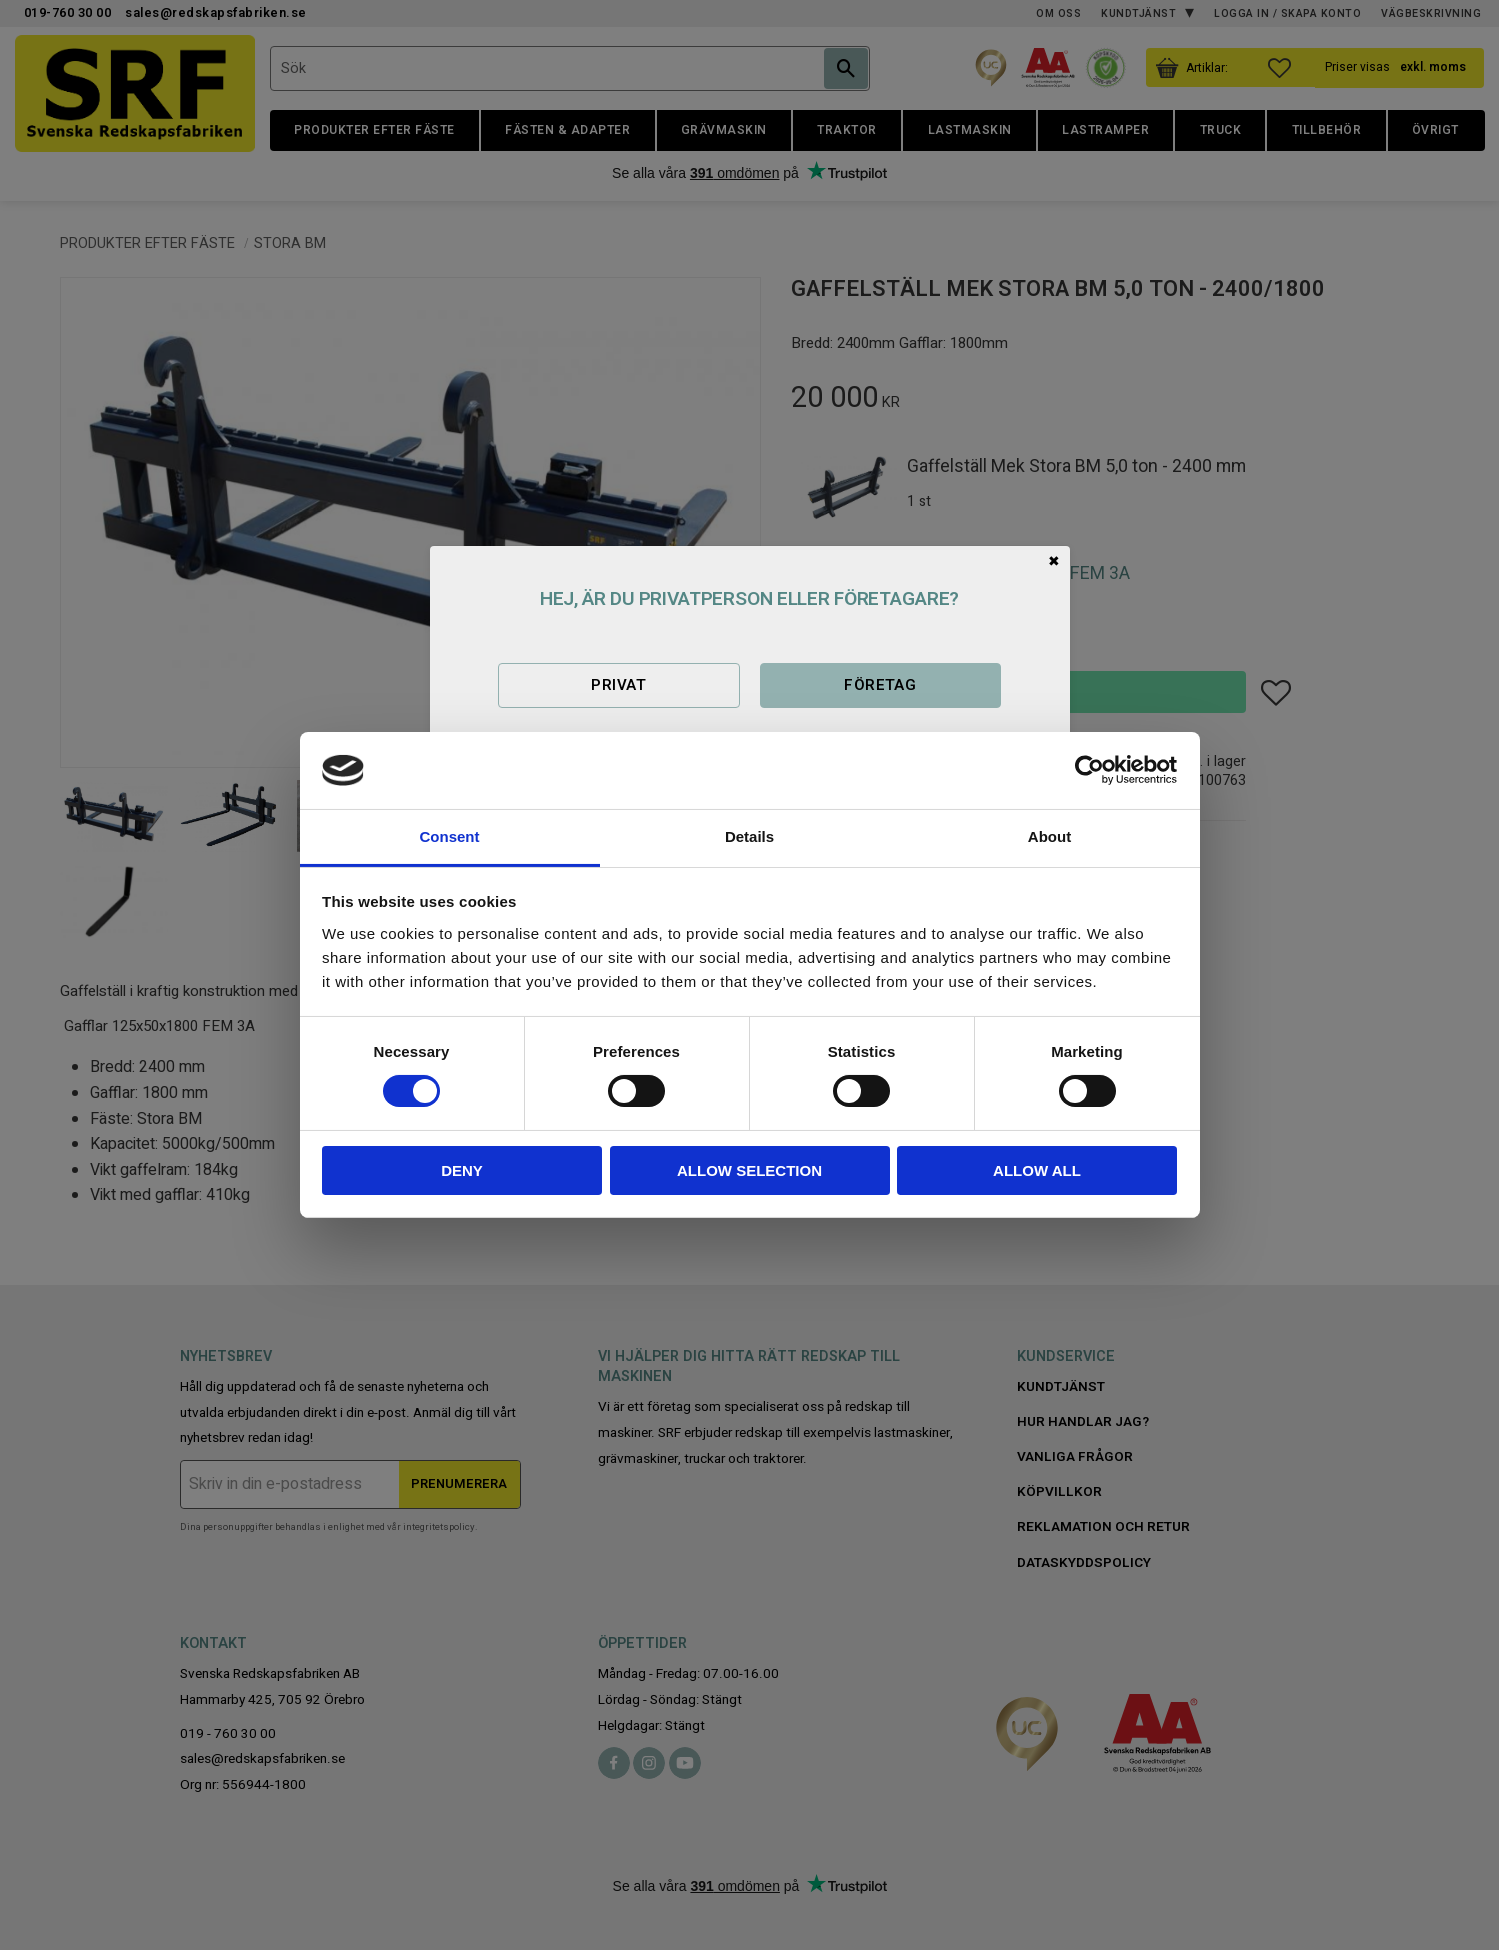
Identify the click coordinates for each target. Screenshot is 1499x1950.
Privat (618, 685)
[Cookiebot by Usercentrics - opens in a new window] (1089, 770)
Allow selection (749, 1170)
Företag (880, 685)
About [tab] (1049, 836)
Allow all (1037, 1170)
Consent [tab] (450, 836)
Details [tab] (749, 836)
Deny (462, 1170)
